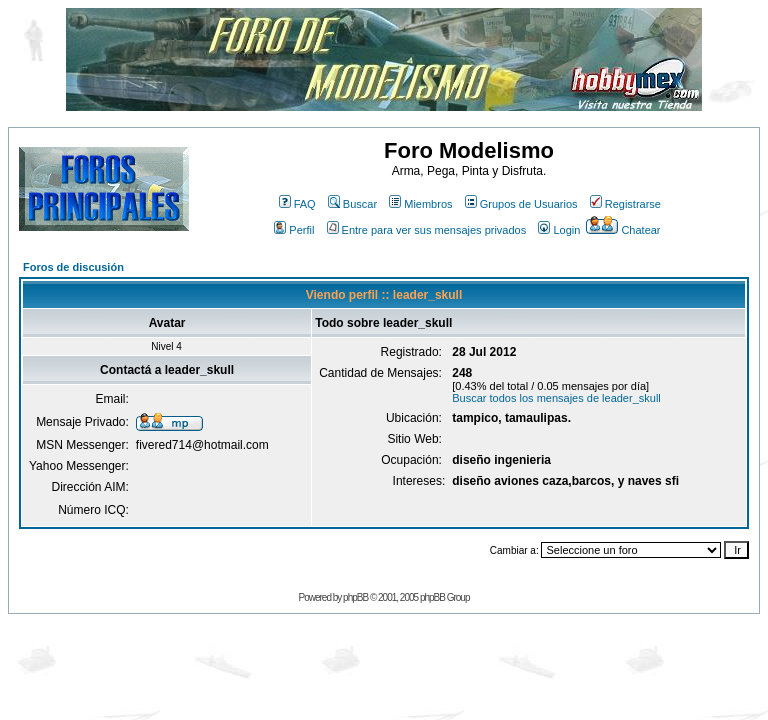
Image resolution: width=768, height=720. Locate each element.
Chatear (623, 230)
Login (559, 230)
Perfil (294, 230)
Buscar (352, 204)
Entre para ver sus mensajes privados (427, 230)
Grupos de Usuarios (521, 204)
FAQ (297, 204)
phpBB (355, 597)
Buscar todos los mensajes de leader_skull (556, 398)
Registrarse (625, 204)
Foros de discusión (73, 267)
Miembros (420, 204)
